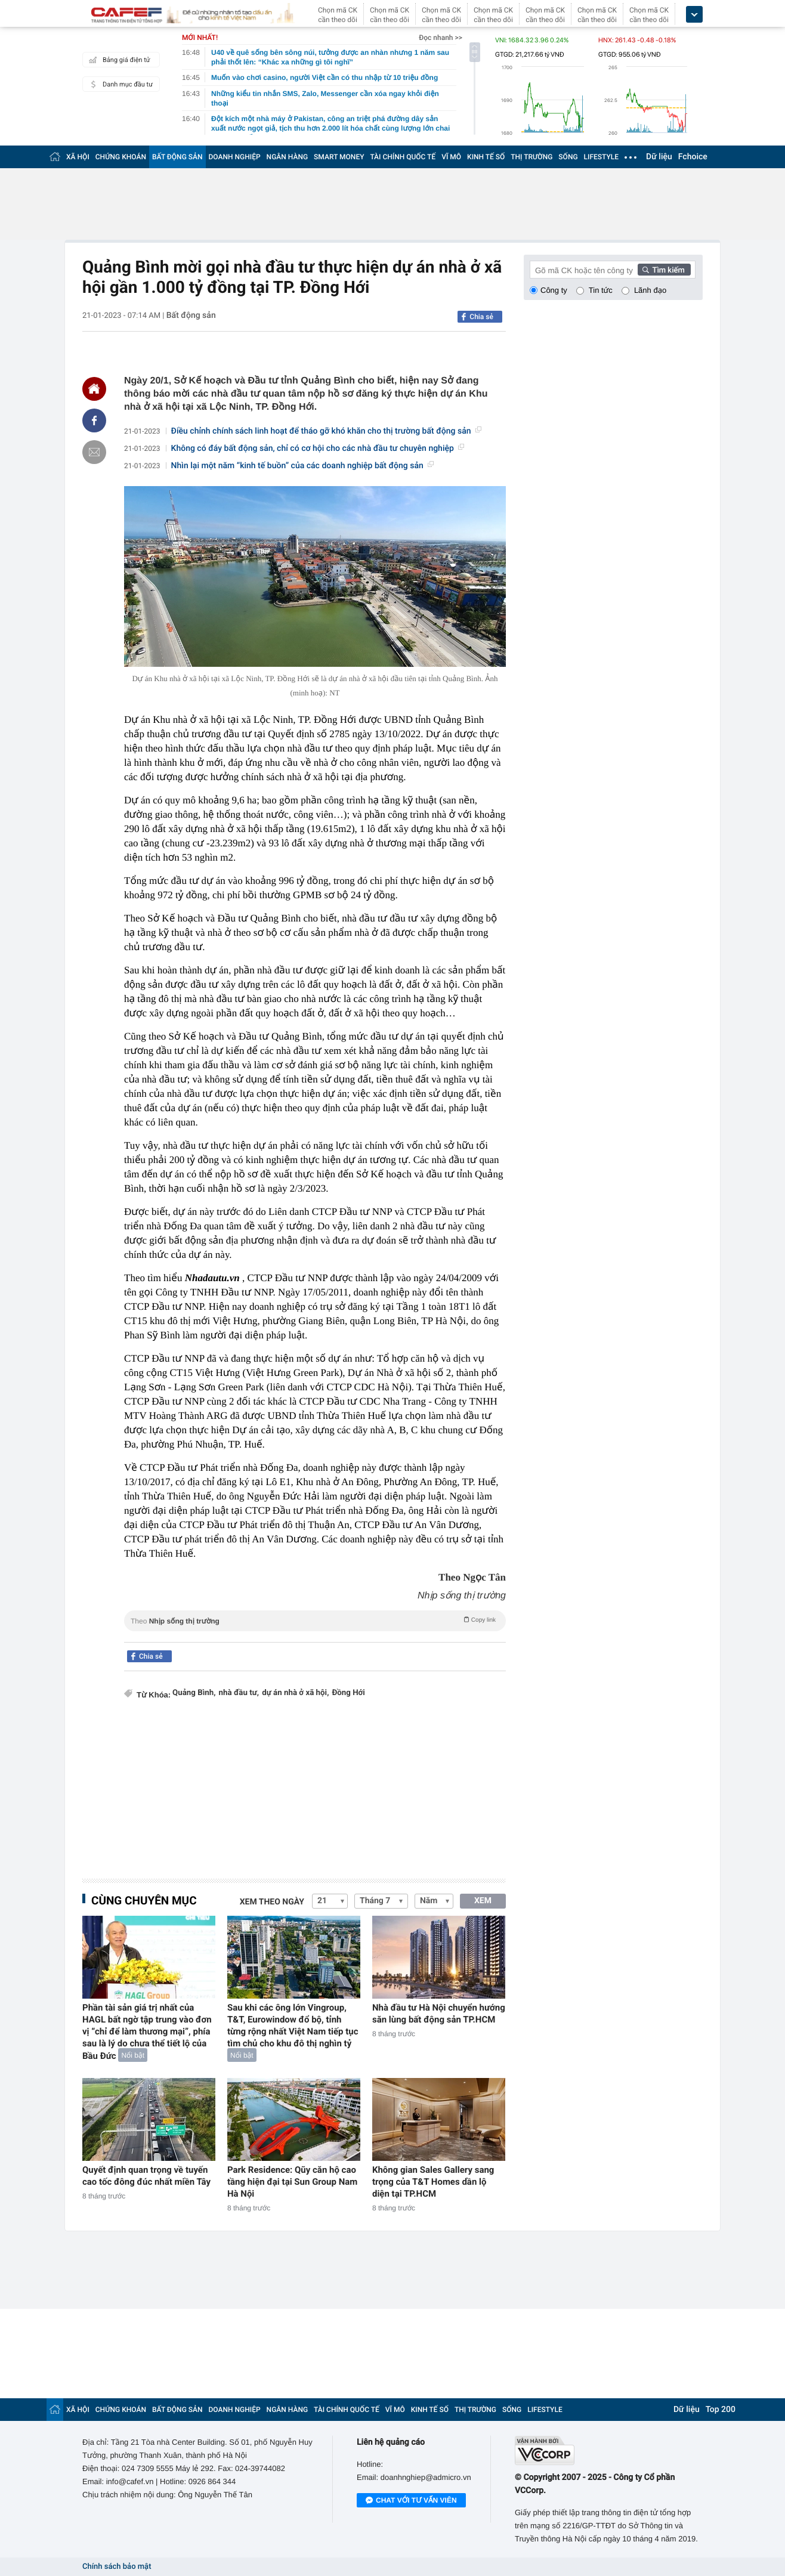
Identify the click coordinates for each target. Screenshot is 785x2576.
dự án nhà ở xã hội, (295, 1693)
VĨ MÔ (451, 157)
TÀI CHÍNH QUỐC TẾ (402, 157)
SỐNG (567, 157)
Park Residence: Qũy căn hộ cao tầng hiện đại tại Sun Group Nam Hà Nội (292, 2181)
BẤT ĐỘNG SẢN (177, 157)
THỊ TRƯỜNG (531, 157)
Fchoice (692, 157)
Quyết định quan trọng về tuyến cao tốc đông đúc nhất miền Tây (146, 2175)
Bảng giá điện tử (118, 59)
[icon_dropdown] (694, 14)
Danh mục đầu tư (119, 84)
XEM (483, 1901)
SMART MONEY (339, 157)
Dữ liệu (659, 157)
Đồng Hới (348, 1693)
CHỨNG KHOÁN (120, 157)
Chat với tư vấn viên (411, 2500)
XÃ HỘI (77, 157)
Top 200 (720, 2409)
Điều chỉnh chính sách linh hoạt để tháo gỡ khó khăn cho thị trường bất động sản (326, 431)
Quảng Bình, (194, 1693)
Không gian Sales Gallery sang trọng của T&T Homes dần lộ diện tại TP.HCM (433, 2181)
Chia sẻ (481, 317)
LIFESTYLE (601, 157)
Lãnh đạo (650, 290)
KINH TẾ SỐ (486, 157)
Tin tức (601, 290)
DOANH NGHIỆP (235, 157)
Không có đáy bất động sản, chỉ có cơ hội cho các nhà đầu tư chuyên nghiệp (317, 448)
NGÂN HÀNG (287, 157)
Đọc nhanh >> (440, 37)
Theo (315, 1620)
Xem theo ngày (272, 1902)
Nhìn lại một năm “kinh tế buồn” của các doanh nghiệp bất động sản (302, 466)
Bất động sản (191, 315)
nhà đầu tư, (239, 1693)
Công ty (553, 290)
